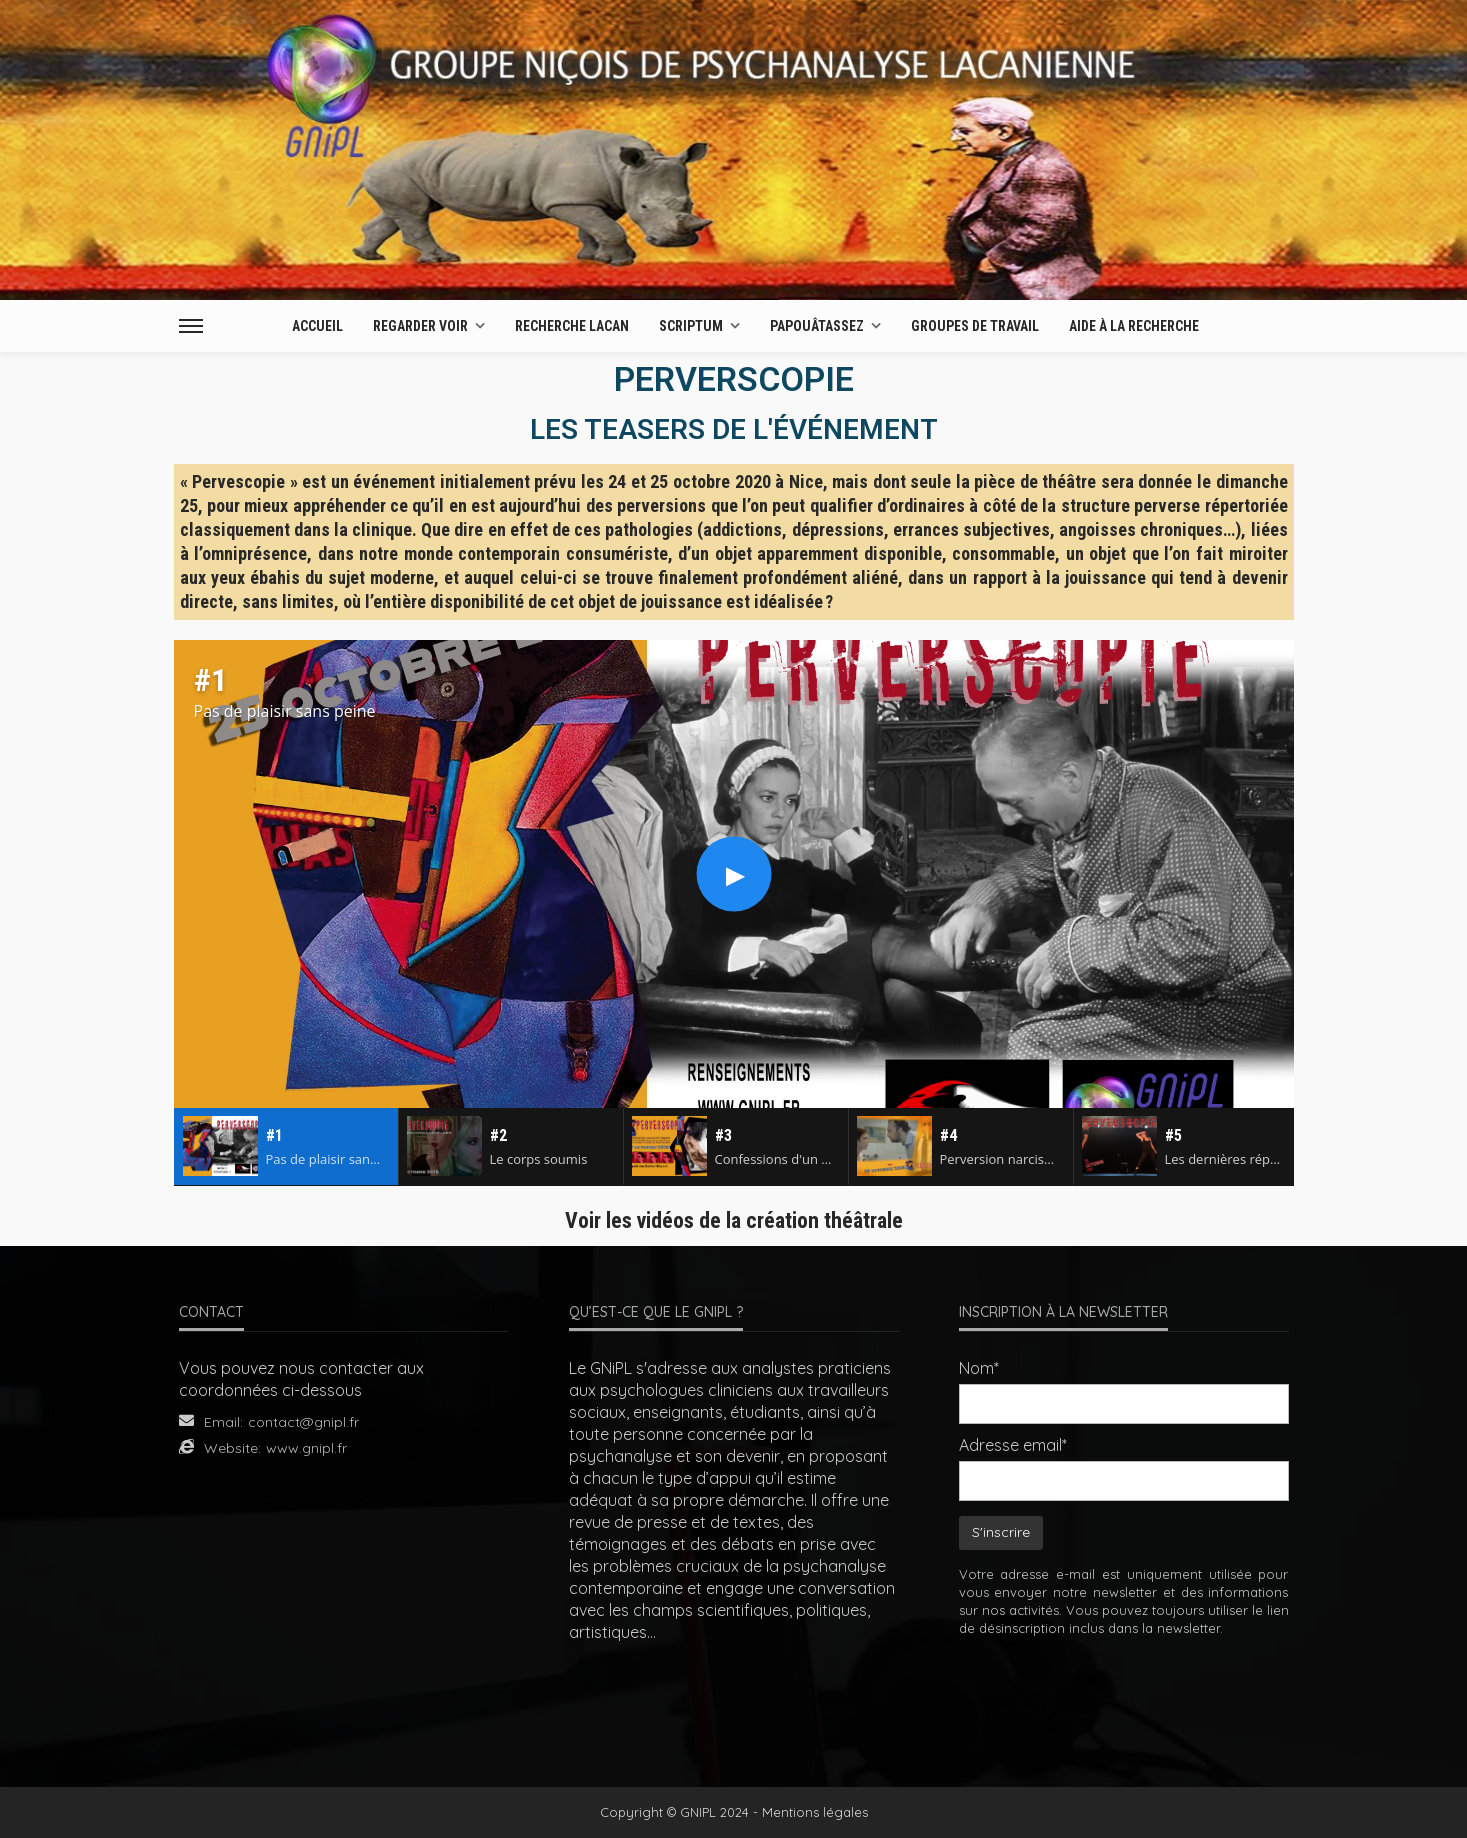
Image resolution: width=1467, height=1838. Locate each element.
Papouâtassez (817, 326)
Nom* (979, 1368)
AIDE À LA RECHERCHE (1134, 326)
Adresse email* (1013, 1445)
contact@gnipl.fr (303, 1422)
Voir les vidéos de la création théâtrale (734, 1220)
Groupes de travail (975, 326)
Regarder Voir (420, 326)
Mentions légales (815, 1812)
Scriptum (691, 326)
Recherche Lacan (572, 326)
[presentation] (1124, 1698)
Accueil (317, 326)
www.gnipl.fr (306, 1448)
